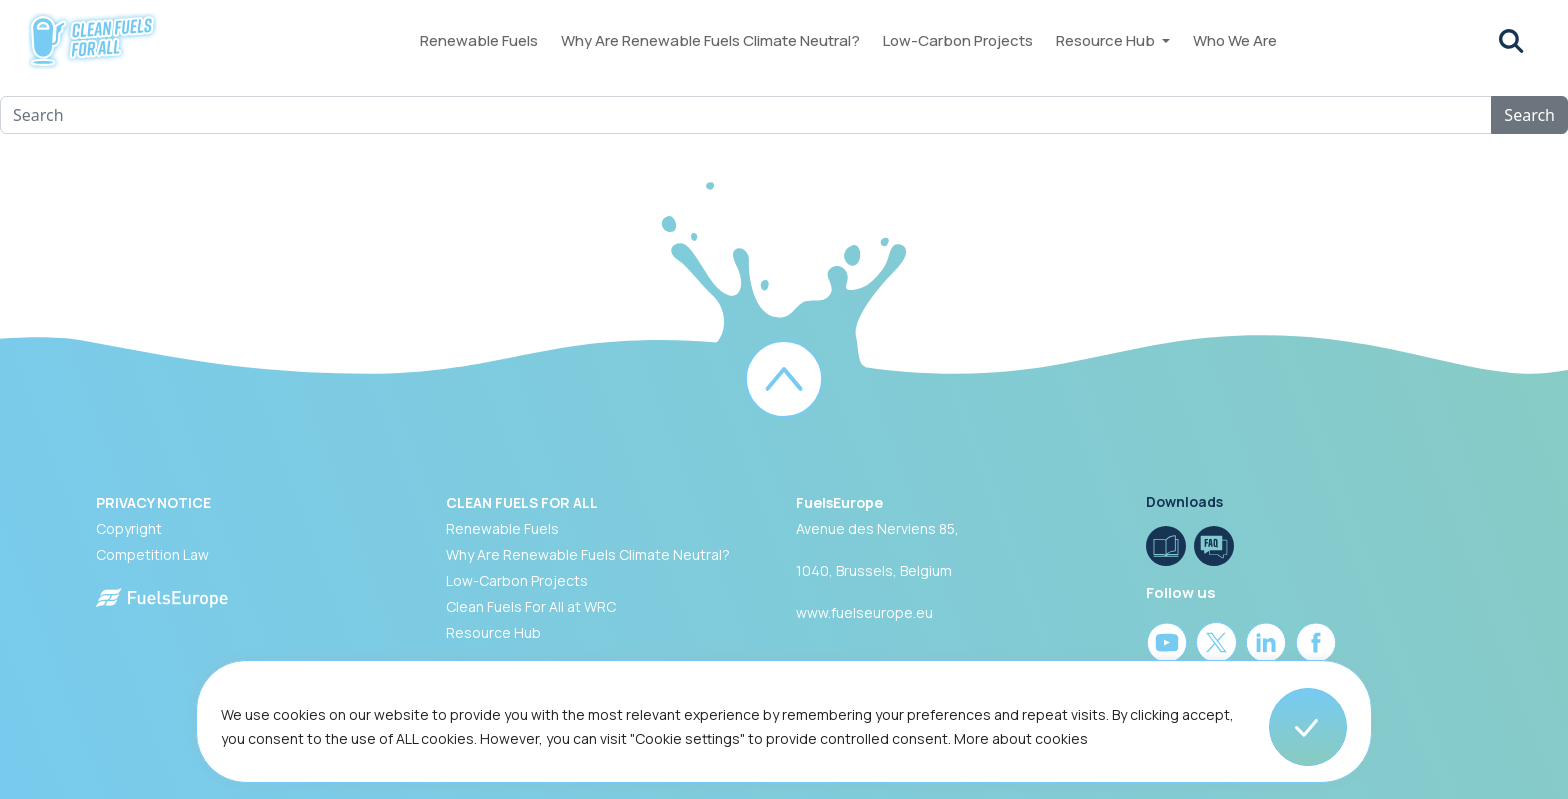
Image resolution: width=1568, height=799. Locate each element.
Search (1529, 115)
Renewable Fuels (479, 40)
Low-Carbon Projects (958, 40)
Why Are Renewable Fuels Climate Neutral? (710, 40)
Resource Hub (1107, 40)
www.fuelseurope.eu (864, 612)
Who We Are (1235, 40)
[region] (784, 729)
